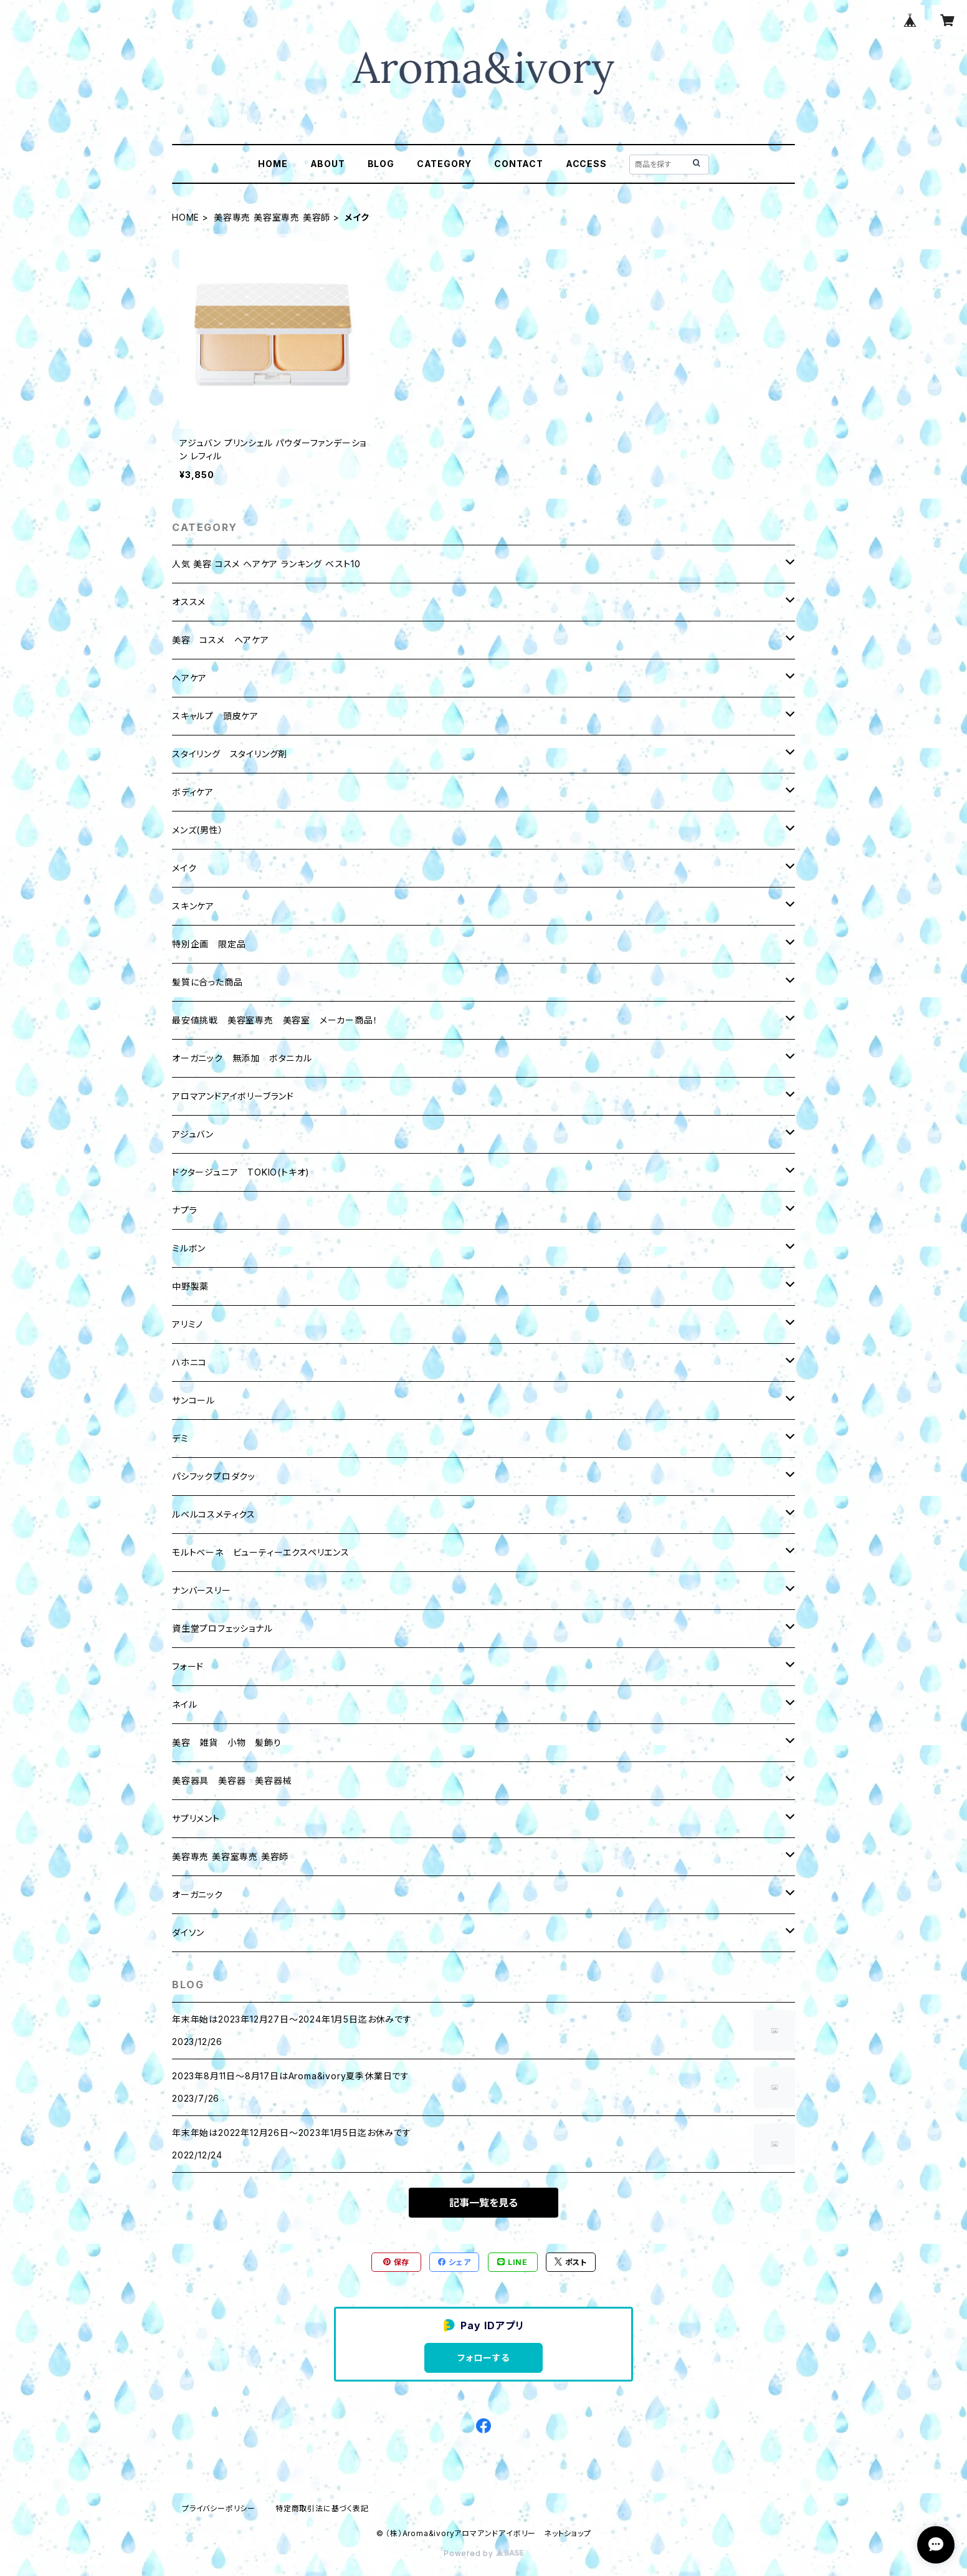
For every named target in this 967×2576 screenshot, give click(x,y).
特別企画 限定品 (208, 944)
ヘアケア (189, 678)
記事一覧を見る (483, 2202)
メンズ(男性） (198, 830)
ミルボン (189, 1248)
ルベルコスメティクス (213, 1514)
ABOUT (327, 163)
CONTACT (518, 163)
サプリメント (196, 1818)
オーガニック (197, 1894)
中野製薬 (190, 1286)
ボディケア (193, 792)
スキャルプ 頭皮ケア (215, 716)
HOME (272, 163)
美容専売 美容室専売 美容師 (272, 217)
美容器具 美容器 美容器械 (232, 1780)
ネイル (184, 1704)
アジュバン (193, 1134)
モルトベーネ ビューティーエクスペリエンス (261, 1552)
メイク (184, 868)
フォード (188, 1666)
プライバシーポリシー (218, 2508)
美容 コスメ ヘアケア (220, 639)
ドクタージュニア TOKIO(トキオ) (241, 1172)
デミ (180, 1438)
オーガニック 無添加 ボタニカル (242, 1058)
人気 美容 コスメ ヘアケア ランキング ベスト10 (266, 563)
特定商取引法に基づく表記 (322, 2508)
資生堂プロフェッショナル (222, 1628)
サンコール (193, 1400)
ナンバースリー (201, 1590)
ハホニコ (189, 1362)
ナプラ (184, 1210)
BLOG (381, 163)
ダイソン (188, 1932)
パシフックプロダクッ (213, 1476)
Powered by (483, 2553)
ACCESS (586, 163)
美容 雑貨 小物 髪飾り (227, 1742)
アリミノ (187, 1324)
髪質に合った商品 (207, 982)
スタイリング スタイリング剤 (229, 754)
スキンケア (193, 906)
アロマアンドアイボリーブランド (233, 1096)
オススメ (189, 601)
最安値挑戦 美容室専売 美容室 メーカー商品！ (275, 1020)
